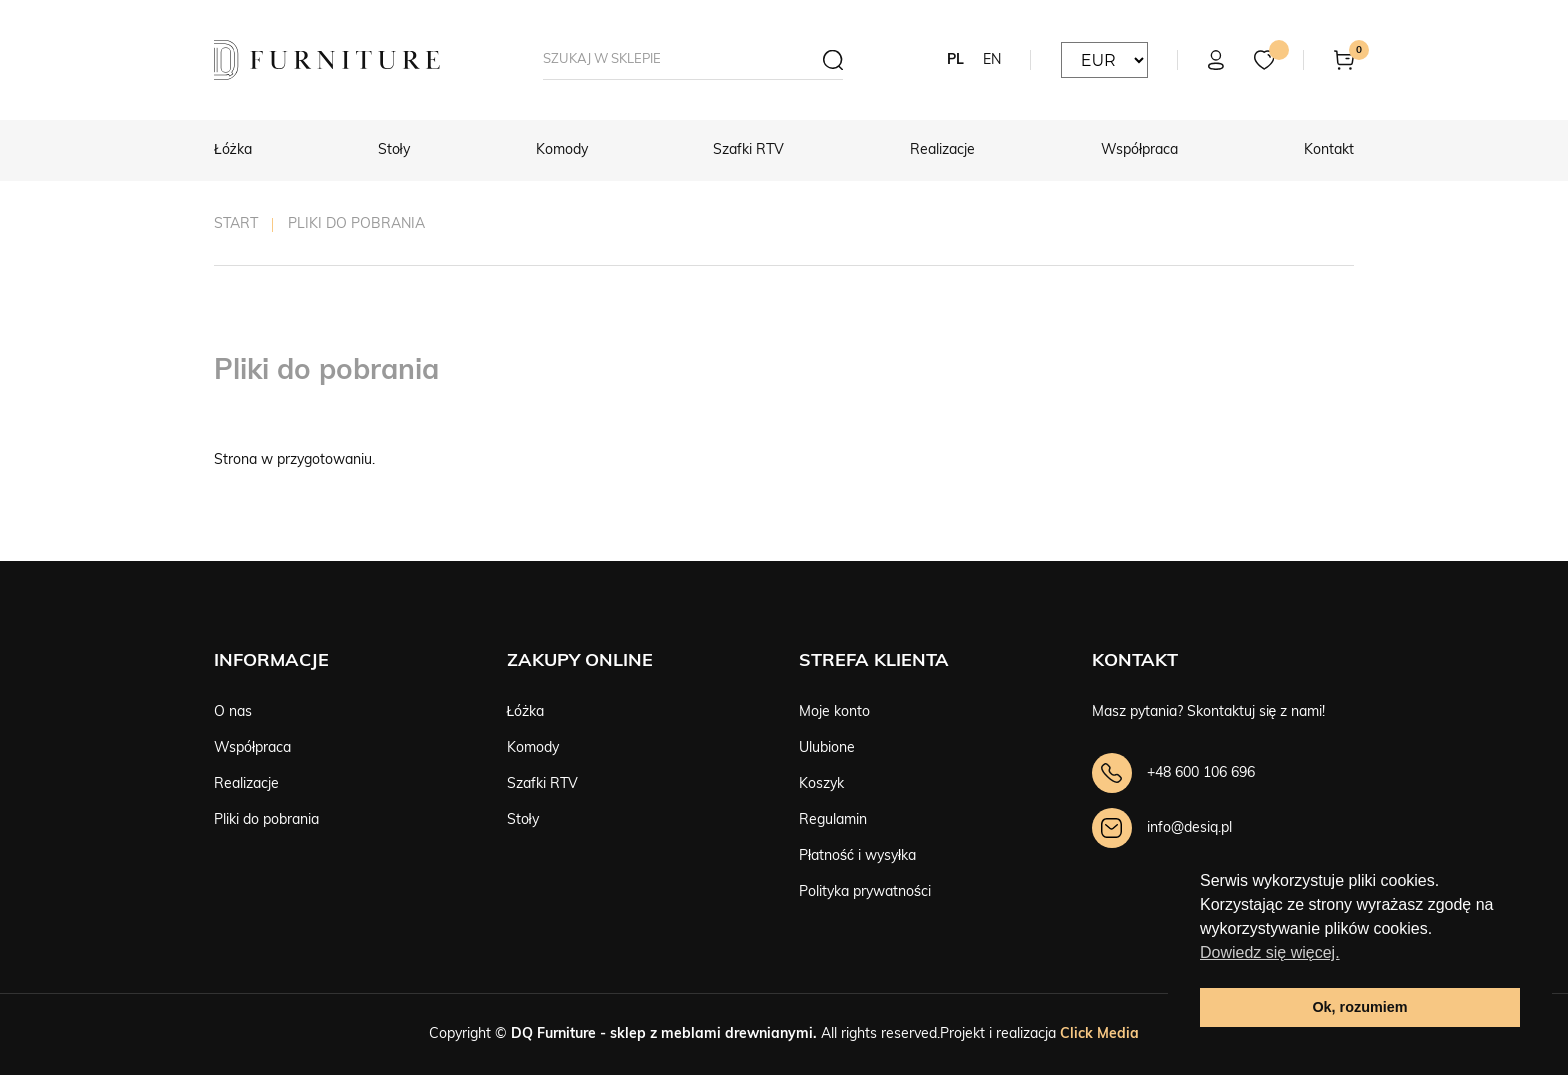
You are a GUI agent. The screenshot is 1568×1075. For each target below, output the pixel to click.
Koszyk (821, 784)
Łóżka (233, 150)
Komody (562, 150)
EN (992, 60)
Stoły (394, 150)
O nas (233, 712)
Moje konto (834, 712)
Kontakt (1329, 150)
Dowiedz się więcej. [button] (1270, 952)
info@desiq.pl (1189, 828)
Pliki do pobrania (266, 820)
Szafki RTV (748, 150)
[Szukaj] (823, 60)
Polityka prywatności (865, 892)
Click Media (1099, 1034)
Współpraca (1139, 150)
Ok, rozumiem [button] (1359, 1007)
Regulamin (833, 820)
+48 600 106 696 (1201, 773)
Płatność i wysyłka (857, 856)
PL (955, 60)
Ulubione (827, 748)
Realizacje (942, 150)
